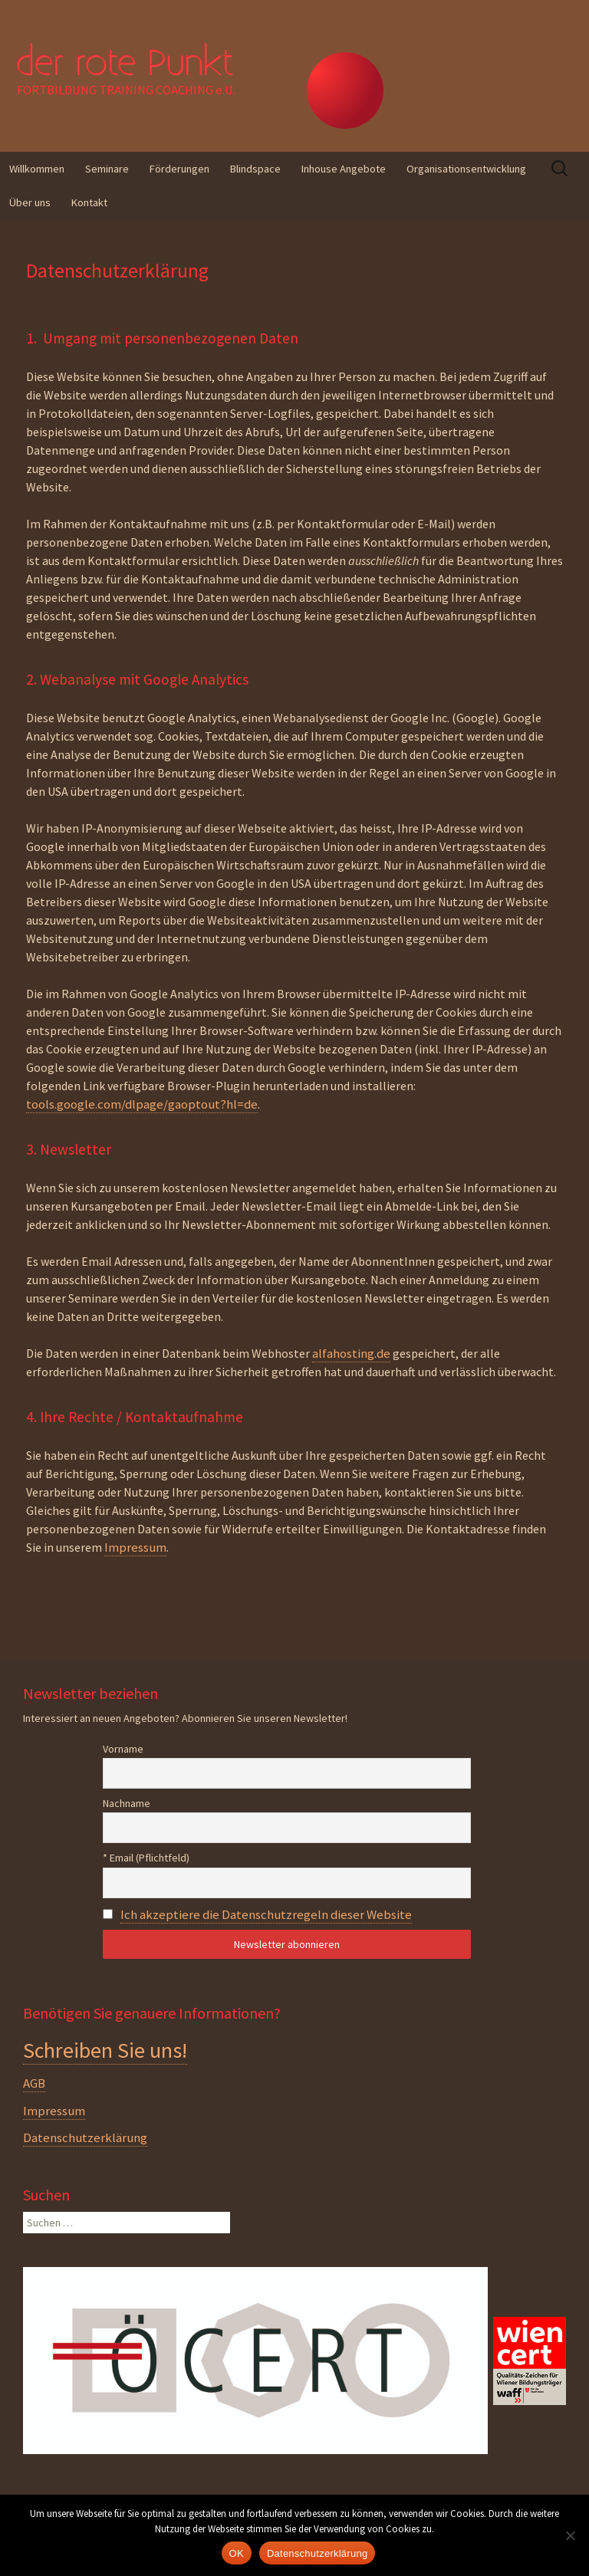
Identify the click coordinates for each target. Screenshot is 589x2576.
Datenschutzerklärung (85, 2137)
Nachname (126, 1803)
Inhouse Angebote (343, 169)
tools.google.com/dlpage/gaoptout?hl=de (142, 1104)
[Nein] (569, 2535)
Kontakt (89, 202)
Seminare (107, 169)
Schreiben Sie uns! (105, 2050)
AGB (34, 2083)
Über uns (30, 202)
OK (236, 2553)
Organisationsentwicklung (466, 169)
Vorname (123, 1749)
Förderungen (179, 169)
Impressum (135, 1547)
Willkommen (36, 169)
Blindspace (255, 169)
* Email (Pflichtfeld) (146, 1858)
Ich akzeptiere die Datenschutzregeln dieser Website (266, 1914)
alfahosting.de (351, 1353)
